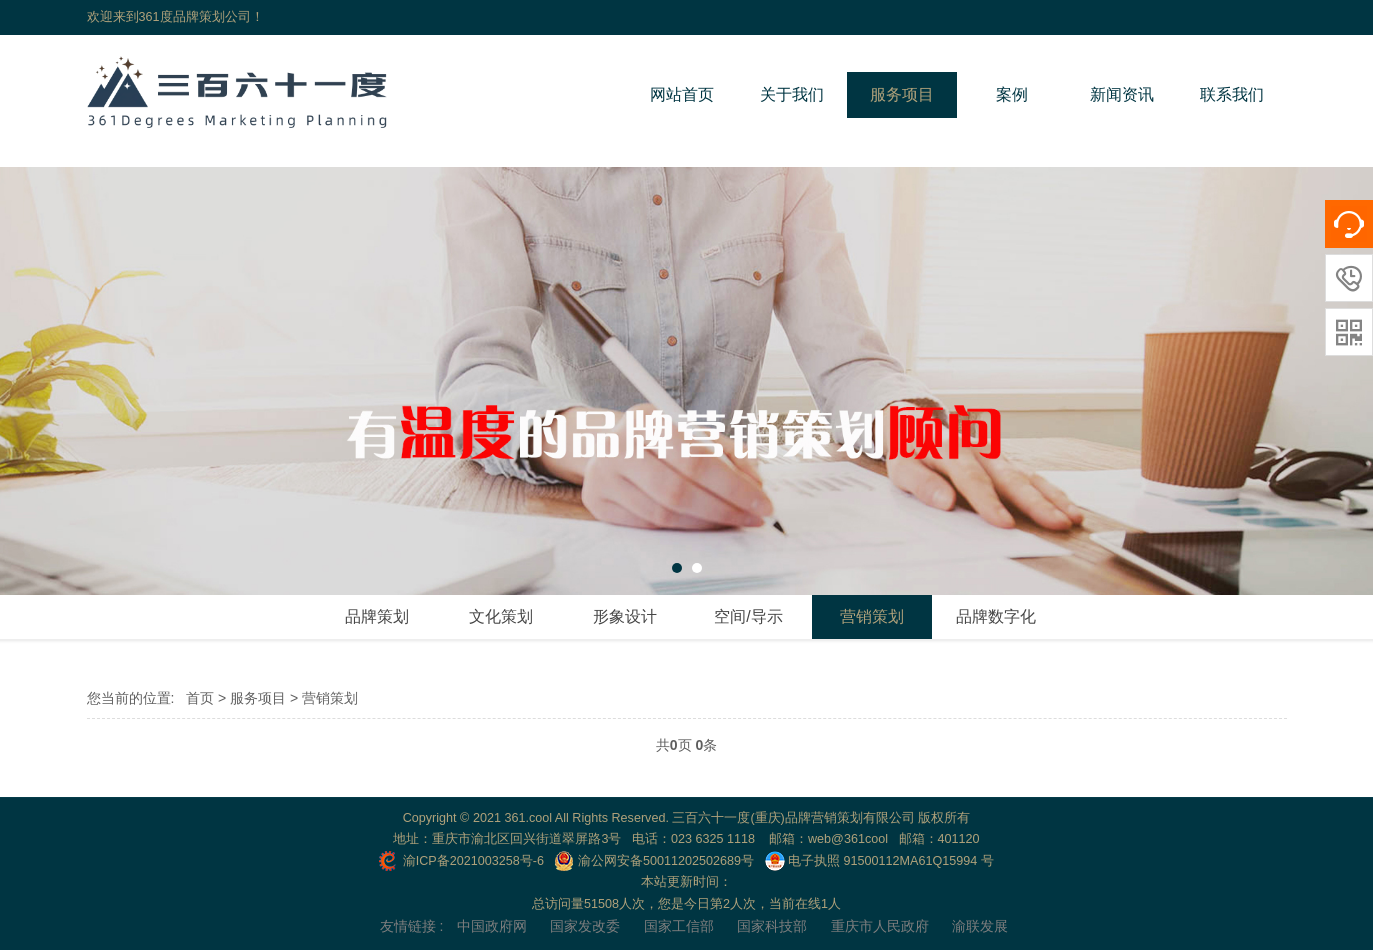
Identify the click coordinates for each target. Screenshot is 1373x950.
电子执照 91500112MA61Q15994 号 (879, 861)
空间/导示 (748, 616)
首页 (200, 698)
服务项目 (902, 94)
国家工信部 (679, 926)
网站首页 (682, 94)
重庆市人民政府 (880, 926)
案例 (1012, 94)
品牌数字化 (996, 616)
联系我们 (1232, 94)
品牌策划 (377, 616)
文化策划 (501, 616)
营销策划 (872, 616)
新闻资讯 (1122, 94)
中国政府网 (492, 926)
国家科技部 (772, 926)
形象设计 (625, 616)
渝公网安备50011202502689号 (654, 861)
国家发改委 (585, 926)
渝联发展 (980, 926)
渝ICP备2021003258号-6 (461, 861)
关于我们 (792, 94)
